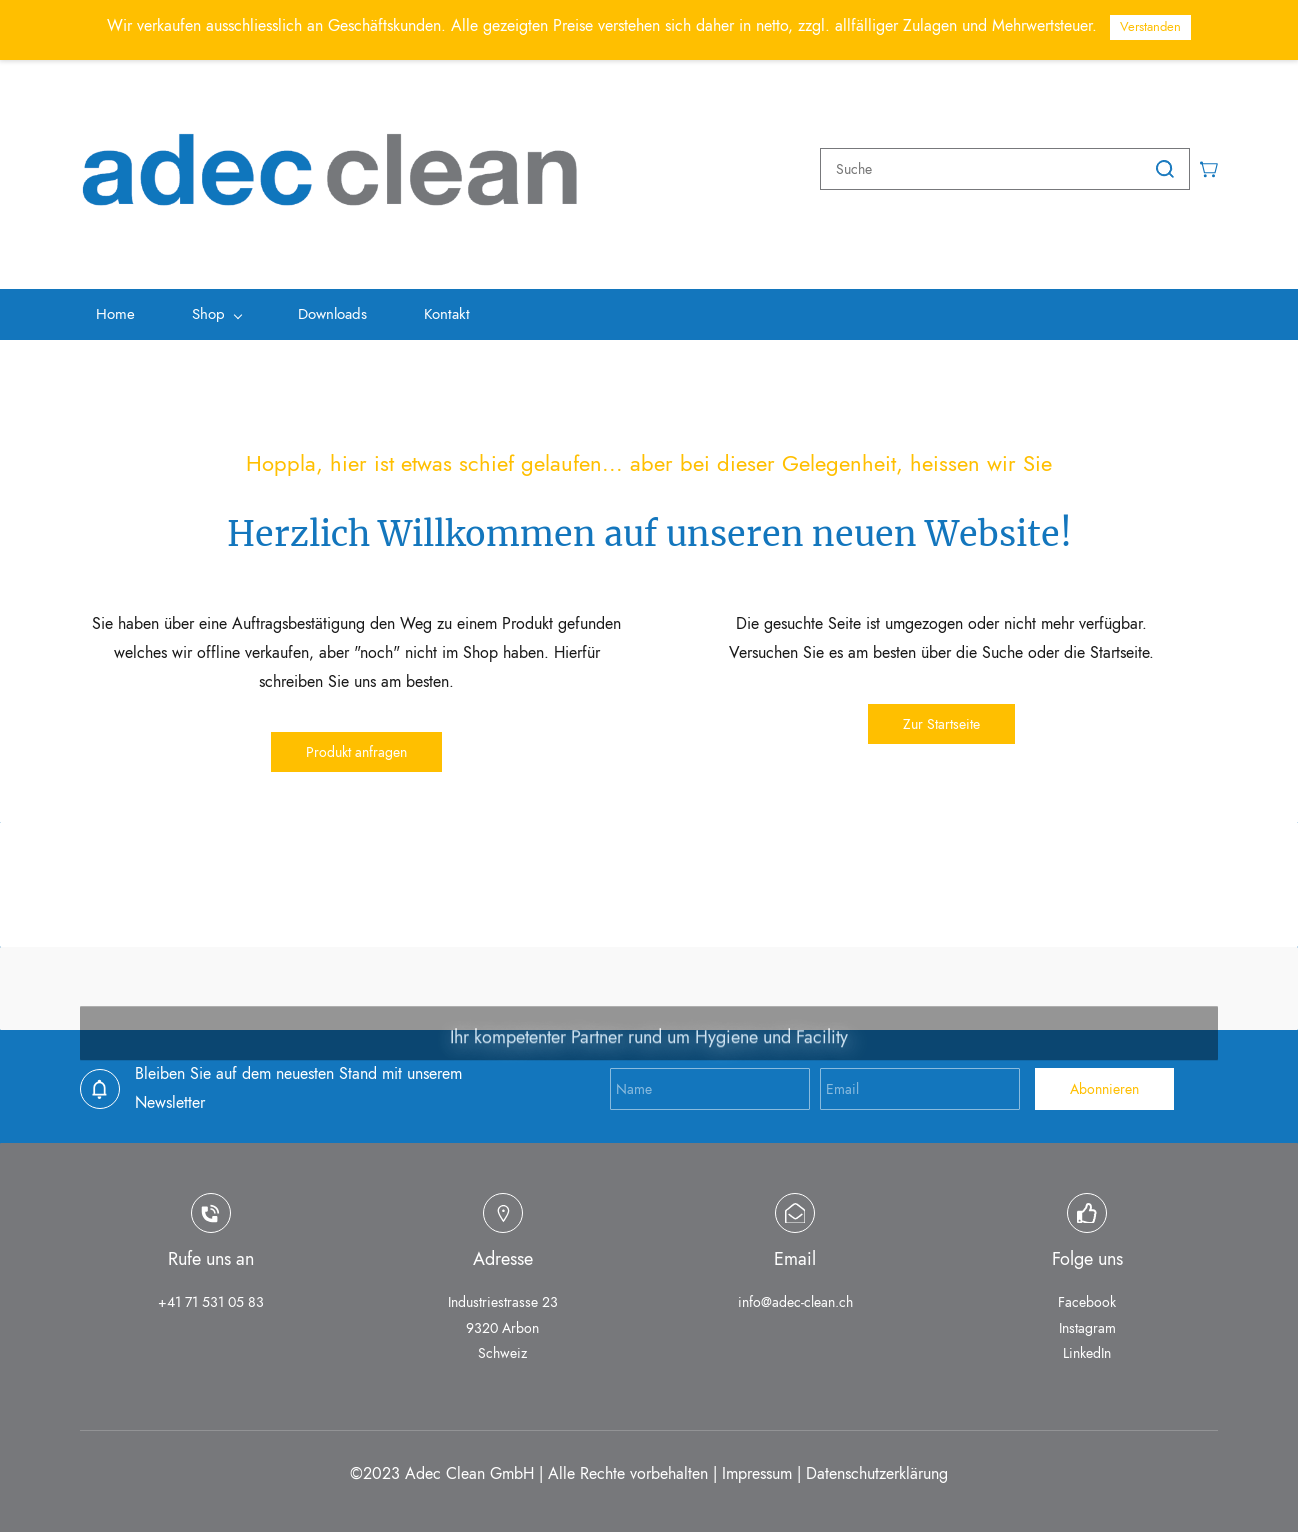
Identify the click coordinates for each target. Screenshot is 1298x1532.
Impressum (757, 1466)
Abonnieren (1104, 1083)
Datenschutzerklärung (877, 1466)
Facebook (1087, 1296)
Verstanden (1150, 26)
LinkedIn (1087, 1346)
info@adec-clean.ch (795, 1296)
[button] (356, 746)
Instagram (1087, 1321)
